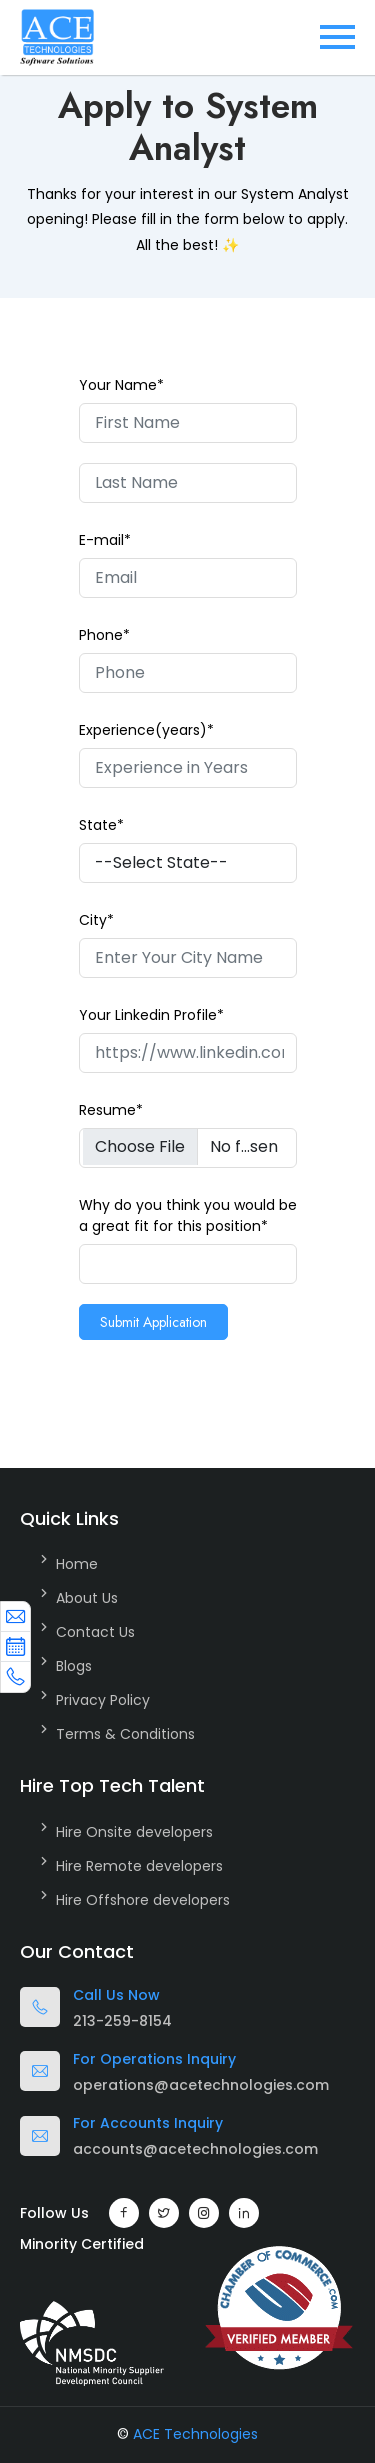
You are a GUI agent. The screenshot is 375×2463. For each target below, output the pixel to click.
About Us (87, 1598)
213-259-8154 (122, 2021)
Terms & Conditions (125, 1734)
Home (77, 1564)
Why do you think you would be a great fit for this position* (188, 1215)
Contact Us (95, 1632)
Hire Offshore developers (143, 1900)
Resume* (111, 1110)
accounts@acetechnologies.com (195, 2149)
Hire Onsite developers (134, 1832)
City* (96, 920)
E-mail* (105, 540)
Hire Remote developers (139, 1866)
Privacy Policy (103, 1700)
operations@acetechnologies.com (201, 2085)
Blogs (74, 1666)
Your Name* (121, 385)
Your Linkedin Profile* (151, 1015)
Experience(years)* (146, 730)
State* (101, 825)
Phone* (104, 635)
